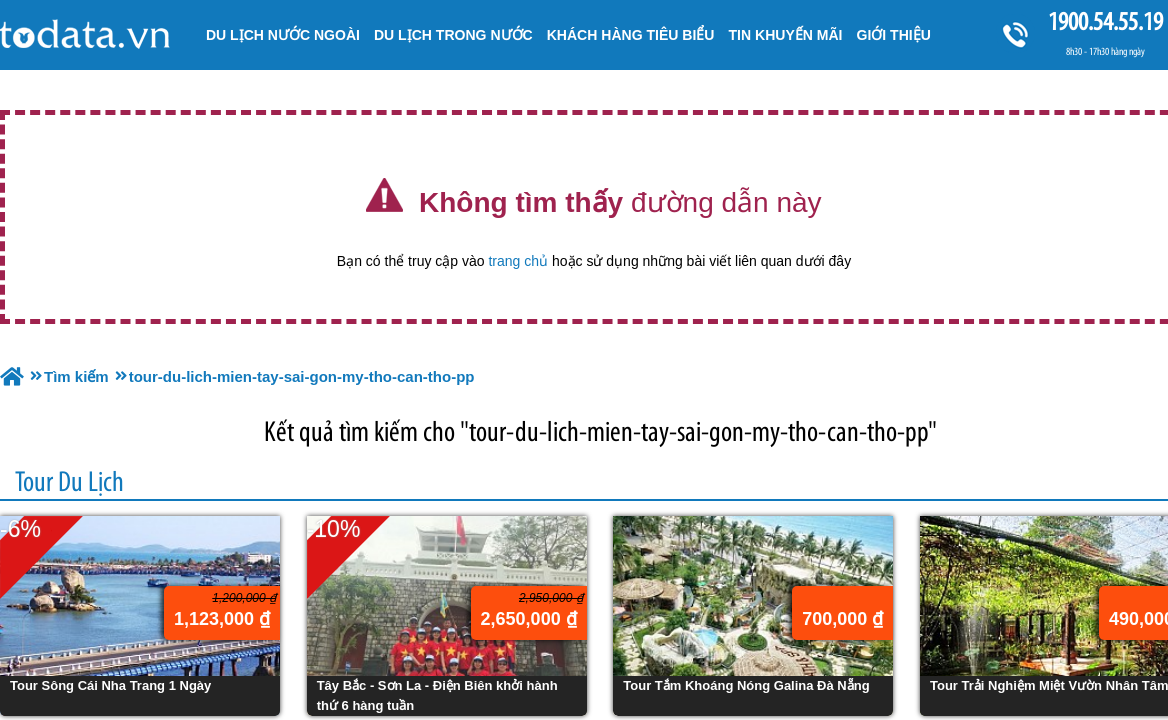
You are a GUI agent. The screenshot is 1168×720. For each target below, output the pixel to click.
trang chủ (518, 261)
